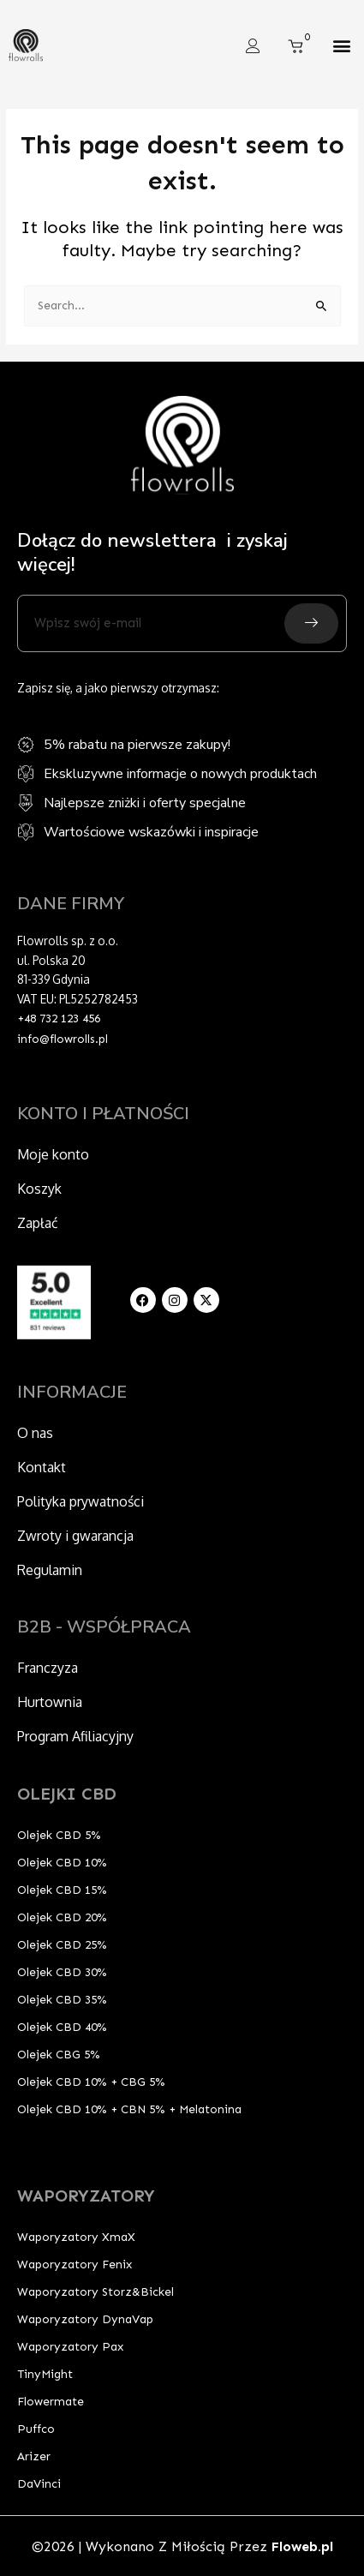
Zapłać (37, 1222)
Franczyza (47, 1667)
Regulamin (49, 1570)
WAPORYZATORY (86, 2195)
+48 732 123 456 (58, 1018)
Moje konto (53, 1154)
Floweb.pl (302, 2546)
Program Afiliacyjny (75, 1736)
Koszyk (39, 1188)
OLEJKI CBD (66, 1793)
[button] (341, 46)
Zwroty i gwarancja (75, 1535)
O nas (35, 1432)
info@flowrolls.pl (62, 1039)
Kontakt (41, 1467)
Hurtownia (49, 1701)
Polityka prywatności (80, 1501)
